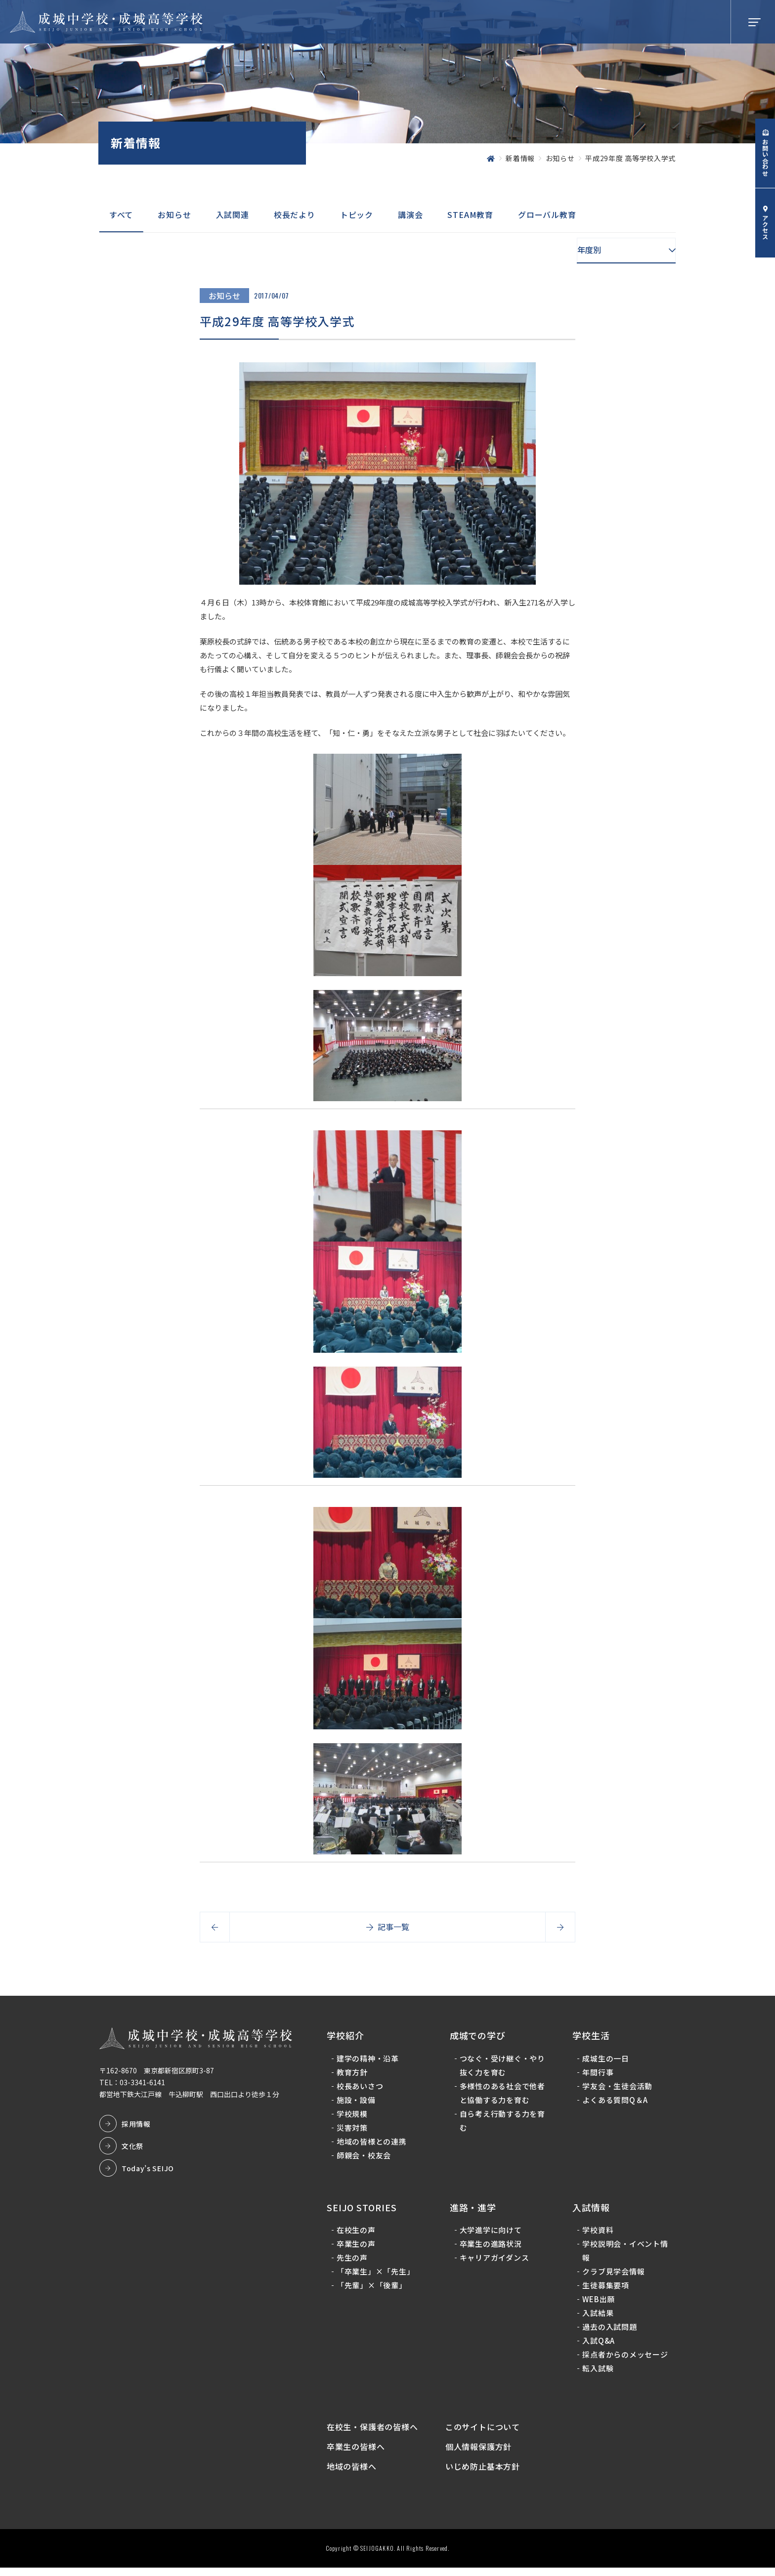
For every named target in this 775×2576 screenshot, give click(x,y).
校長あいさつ (361, 2089)
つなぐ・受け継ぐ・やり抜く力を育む (503, 2069)
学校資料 (597, 2234)
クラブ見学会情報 (613, 2275)
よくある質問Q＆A (614, 2103)
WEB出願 (598, 2303)
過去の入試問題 (609, 2330)
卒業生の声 (357, 2247)
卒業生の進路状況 (491, 2247)
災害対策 (353, 2131)
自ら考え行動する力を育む (503, 2124)
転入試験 (597, 2372)
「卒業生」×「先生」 (377, 2275)
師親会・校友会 (365, 2158)
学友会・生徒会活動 (617, 2089)
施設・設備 (357, 2103)
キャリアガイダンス (495, 2261)
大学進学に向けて (491, 2234)
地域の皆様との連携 (373, 2145)
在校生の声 (357, 2234)
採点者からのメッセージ (624, 2358)
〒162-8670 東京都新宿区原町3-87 (158, 2074)
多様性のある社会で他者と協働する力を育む (503, 2096)
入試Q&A (598, 2344)
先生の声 (353, 2261)
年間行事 (597, 2075)
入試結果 (597, 2317)
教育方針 (353, 2075)
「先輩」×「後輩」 (373, 2289)
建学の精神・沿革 (369, 2062)
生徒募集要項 (605, 2289)
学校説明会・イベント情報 (624, 2254)
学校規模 (353, 2117)
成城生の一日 (605, 2062)
